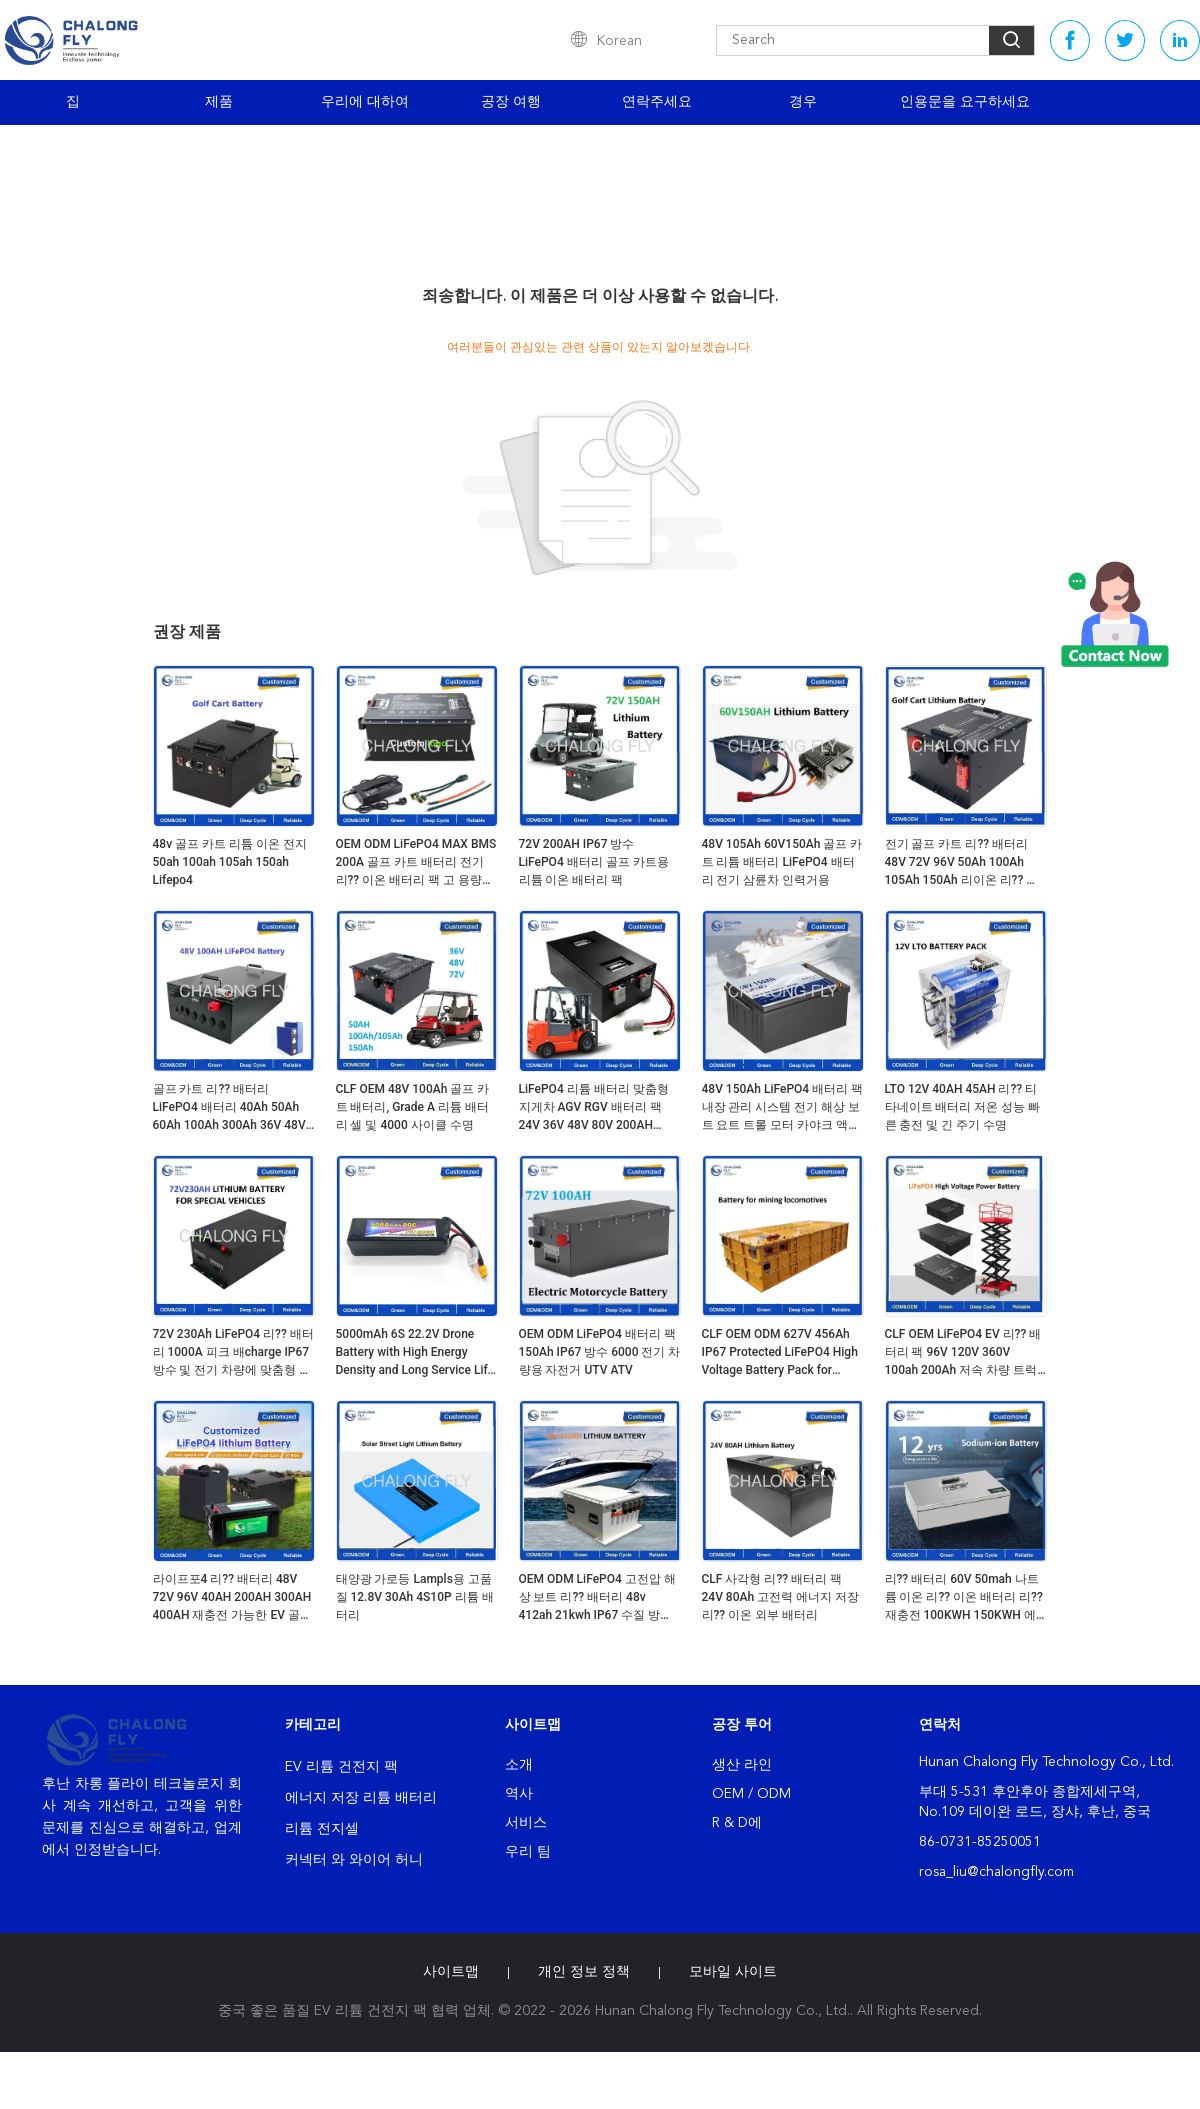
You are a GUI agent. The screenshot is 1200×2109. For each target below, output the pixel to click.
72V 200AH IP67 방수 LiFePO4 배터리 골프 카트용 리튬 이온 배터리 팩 (594, 862)
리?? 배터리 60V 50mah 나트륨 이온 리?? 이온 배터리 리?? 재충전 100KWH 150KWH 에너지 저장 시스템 (964, 1598)
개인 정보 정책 (584, 1972)
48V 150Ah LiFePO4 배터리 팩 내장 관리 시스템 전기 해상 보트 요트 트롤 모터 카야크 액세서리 (783, 1108)
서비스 (526, 1823)
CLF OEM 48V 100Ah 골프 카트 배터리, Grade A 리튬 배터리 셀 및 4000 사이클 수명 (413, 1107)
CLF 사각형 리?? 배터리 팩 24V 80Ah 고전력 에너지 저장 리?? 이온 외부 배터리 (781, 1597)
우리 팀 (528, 1852)
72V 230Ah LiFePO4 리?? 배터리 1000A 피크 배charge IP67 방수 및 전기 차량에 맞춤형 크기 (233, 1353)
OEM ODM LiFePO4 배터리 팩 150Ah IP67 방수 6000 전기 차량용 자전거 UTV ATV (600, 1352)
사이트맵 (451, 1972)
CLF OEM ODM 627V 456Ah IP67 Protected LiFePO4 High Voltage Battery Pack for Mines (780, 1353)
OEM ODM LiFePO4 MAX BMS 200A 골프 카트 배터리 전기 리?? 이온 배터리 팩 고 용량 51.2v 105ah (416, 863)
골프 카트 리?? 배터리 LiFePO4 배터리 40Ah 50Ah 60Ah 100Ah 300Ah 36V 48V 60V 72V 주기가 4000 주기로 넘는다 (230, 1108)
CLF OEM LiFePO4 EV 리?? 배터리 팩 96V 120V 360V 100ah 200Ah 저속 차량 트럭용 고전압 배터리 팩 (963, 1353)
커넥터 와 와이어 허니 (354, 1860)
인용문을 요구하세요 (965, 102)
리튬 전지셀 (322, 1829)
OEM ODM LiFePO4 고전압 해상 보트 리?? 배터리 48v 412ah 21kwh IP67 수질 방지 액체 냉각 (597, 1598)
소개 (519, 1765)
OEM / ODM (751, 1794)
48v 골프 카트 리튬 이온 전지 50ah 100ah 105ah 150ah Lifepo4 (230, 862)
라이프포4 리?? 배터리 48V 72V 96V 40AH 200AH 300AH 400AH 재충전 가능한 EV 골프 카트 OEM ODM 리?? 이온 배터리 (232, 1598)
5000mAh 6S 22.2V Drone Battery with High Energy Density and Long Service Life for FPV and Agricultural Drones (415, 1353)
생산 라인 (742, 1765)
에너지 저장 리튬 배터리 (361, 1798)
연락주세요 (657, 102)
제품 (219, 102)
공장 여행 (511, 102)
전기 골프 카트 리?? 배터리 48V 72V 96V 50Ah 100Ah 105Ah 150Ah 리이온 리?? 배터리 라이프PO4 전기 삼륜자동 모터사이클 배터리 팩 (962, 863)
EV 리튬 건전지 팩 (341, 1767)
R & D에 (737, 1823)
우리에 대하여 (365, 102)
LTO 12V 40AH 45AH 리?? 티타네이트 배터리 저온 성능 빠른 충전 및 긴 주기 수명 (963, 1107)
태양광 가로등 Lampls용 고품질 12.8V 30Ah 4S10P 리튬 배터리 (415, 1597)
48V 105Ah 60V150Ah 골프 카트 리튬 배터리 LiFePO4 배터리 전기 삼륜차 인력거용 (782, 862)
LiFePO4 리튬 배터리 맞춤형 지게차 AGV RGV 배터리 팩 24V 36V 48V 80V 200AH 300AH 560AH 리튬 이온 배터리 (598, 1108)
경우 (803, 102)
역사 (519, 1794)
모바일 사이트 (733, 1972)
